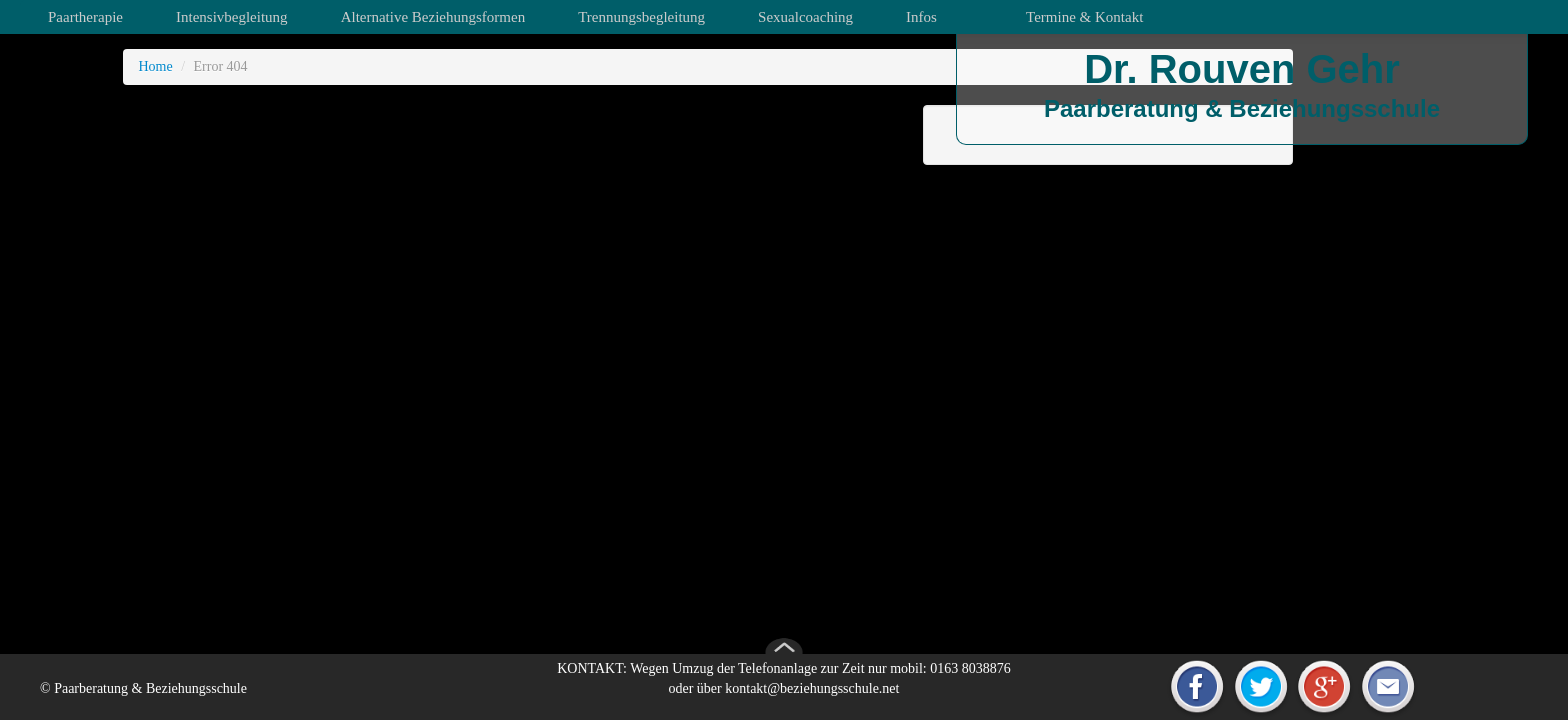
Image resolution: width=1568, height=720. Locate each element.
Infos (921, 17)
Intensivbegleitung (232, 17)
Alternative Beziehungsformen (433, 17)
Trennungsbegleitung (641, 17)
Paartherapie (85, 17)
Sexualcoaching (805, 17)
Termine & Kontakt (1084, 17)
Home (155, 66)
